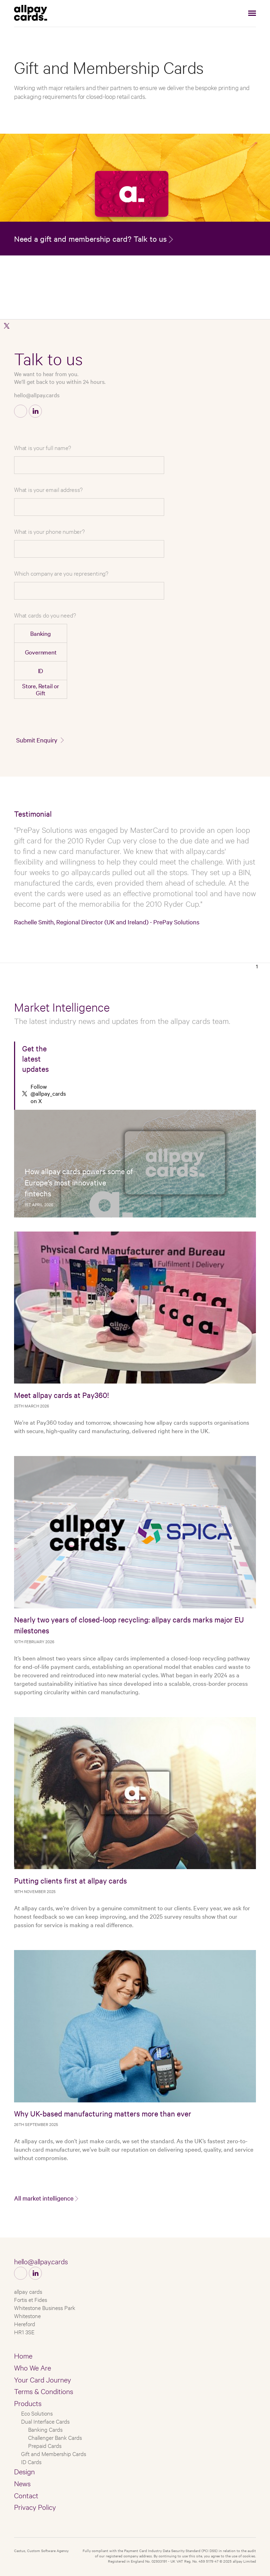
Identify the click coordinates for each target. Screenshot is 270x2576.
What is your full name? (42, 447)
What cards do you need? (45, 615)
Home (23, 2355)
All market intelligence (43, 2198)
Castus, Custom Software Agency (41, 2550)
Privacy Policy (35, 2506)
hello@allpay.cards (36, 395)
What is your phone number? (49, 531)
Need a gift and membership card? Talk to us (90, 238)
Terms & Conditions (43, 2390)
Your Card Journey (42, 2379)
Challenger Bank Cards (55, 2437)
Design (24, 2471)
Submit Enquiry (36, 740)
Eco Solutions (37, 2413)
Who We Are (32, 2367)
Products (27, 2402)
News (22, 2483)
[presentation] (202, 718)
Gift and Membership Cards (53, 2453)
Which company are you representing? (61, 573)
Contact (26, 2495)
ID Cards (31, 2461)
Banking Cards (45, 2429)
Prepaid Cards (45, 2445)
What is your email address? (48, 489)
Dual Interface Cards (45, 2421)
